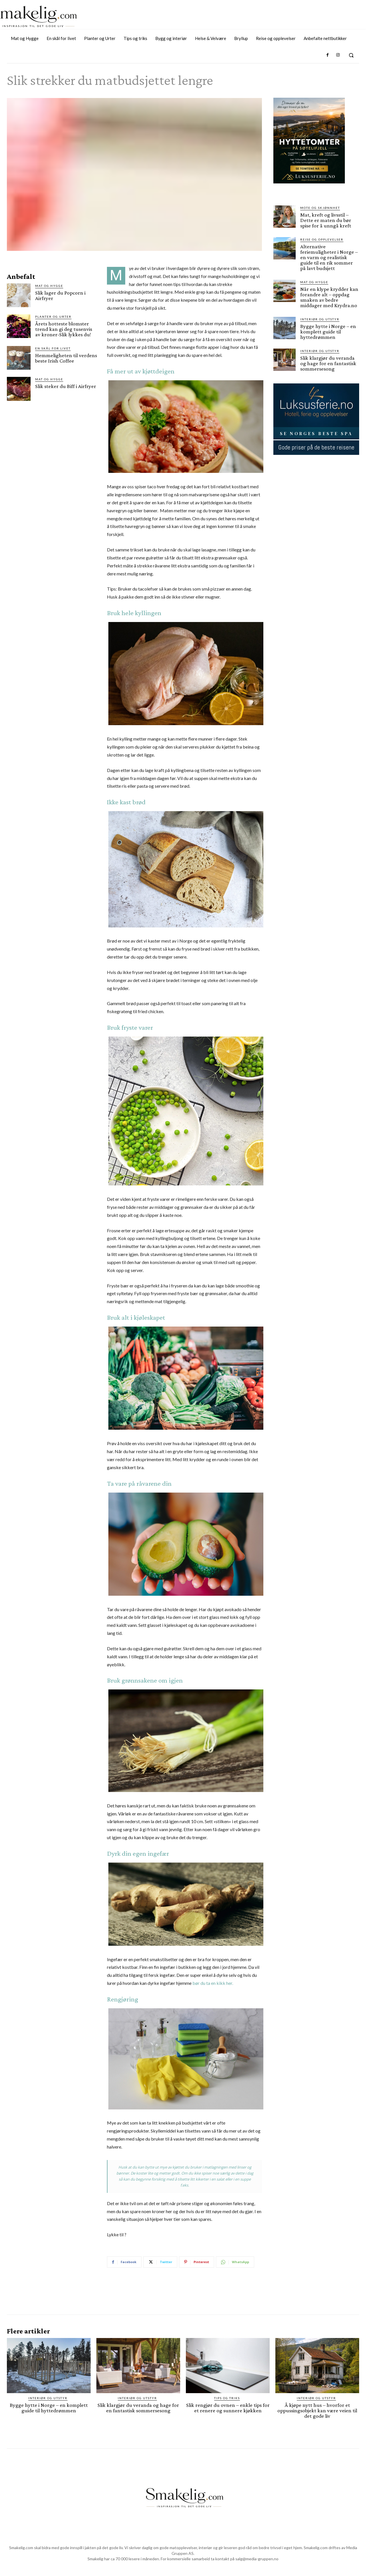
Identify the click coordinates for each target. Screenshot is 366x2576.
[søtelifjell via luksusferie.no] (309, 188)
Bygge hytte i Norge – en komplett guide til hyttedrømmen (328, 331)
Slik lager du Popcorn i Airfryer (60, 295)
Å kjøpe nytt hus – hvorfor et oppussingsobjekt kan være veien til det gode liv (317, 2410)
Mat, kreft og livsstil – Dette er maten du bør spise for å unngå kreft (325, 220)
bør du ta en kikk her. (212, 1983)
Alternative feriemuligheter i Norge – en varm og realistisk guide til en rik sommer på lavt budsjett (329, 257)
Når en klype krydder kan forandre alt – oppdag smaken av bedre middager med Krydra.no (329, 297)
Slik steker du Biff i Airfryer (65, 386)
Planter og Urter (53, 316)
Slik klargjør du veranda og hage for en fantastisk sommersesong (328, 363)
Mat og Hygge (49, 285)
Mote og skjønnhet (320, 207)
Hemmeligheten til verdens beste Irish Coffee (66, 358)
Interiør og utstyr (319, 319)
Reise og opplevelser (321, 239)
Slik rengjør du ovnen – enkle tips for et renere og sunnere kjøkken (228, 2407)
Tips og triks (227, 2398)
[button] (351, 55)
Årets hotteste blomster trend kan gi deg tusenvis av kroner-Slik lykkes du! (63, 329)
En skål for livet (53, 348)
